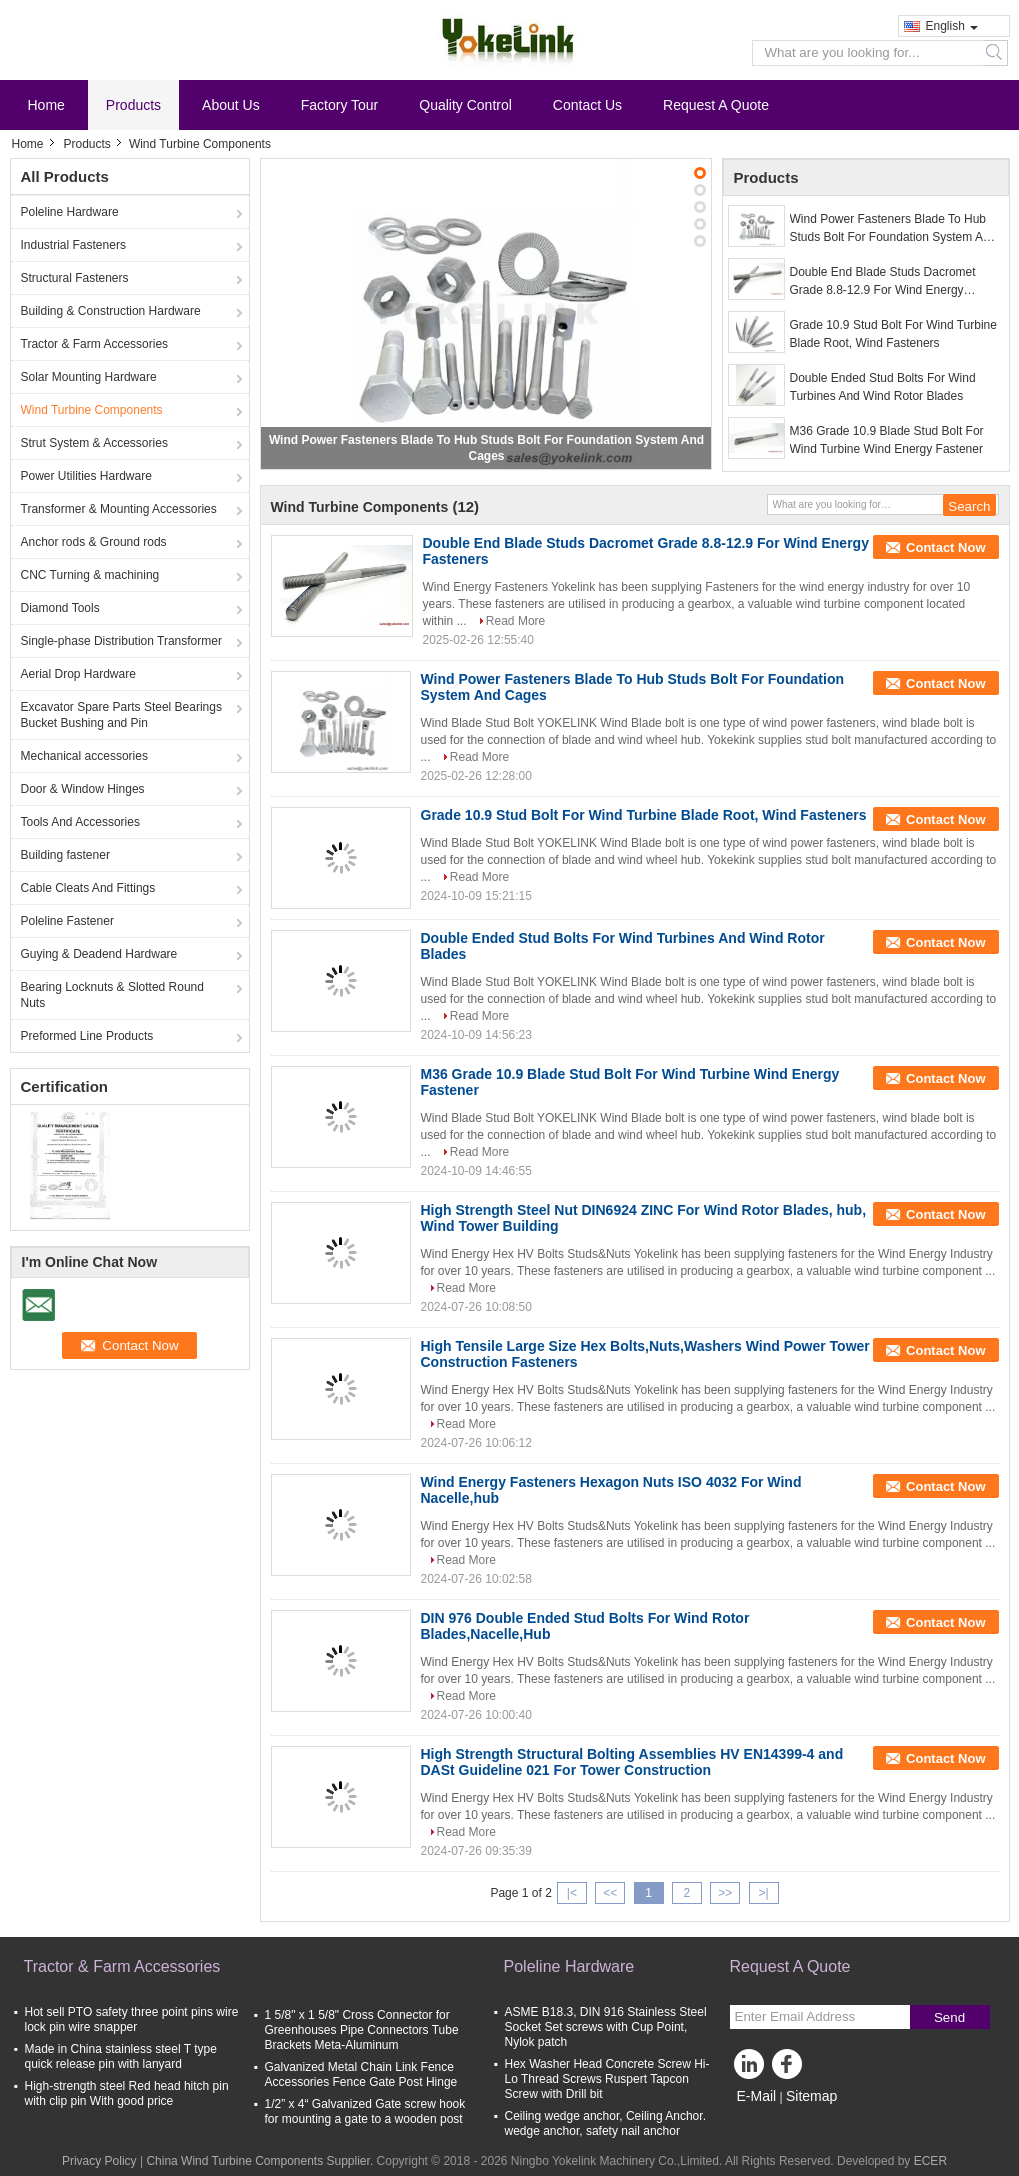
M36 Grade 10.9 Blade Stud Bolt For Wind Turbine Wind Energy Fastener (887, 440)
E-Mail (757, 2096)
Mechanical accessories (84, 756)
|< (572, 1893)
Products (133, 105)
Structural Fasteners (75, 278)
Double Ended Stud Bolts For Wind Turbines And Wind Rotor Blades (883, 387)
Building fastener (65, 855)
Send (949, 2017)
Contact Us (587, 105)
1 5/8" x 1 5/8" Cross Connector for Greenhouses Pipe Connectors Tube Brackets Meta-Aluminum (362, 2030)
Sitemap (811, 2096)
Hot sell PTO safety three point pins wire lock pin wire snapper (132, 2019)
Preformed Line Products (87, 1036)
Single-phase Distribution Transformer (121, 641)
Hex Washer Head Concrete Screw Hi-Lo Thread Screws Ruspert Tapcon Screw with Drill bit (607, 2079)
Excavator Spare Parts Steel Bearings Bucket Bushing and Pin (121, 715)
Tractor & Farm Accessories (95, 344)
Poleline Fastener (67, 921)
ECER (930, 2161)
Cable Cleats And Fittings (88, 888)
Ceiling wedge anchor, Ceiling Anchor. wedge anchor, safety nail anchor (605, 2123)
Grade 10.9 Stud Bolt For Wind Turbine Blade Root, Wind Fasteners (893, 334)
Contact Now (945, 547)
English (952, 26)
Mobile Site (765, 2121)
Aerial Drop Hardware (78, 674)
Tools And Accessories (80, 822)
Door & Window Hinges (83, 789)
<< (610, 1893)
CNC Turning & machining (90, 575)
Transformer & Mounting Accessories (119, 509)
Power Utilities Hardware (86, 476)
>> (725, 1893)
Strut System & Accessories (94, 443)
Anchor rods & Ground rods (94, 542)
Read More (515, 621)
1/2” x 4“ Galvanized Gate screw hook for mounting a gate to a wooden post (365, 2111)
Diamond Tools (60, 608)
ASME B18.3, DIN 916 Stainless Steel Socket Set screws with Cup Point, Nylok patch (606, 2027)
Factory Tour (340, 105)
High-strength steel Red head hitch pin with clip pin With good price (127, 2093)
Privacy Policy (99, 2161)
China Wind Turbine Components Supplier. (261, 2161)
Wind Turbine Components (92, 410)
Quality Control (465, 105)
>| (763, 1893)
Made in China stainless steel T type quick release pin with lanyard (121, 2056)
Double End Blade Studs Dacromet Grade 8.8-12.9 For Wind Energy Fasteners (883, 282)
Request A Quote (716, 105)
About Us (231, 105)
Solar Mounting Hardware (89, 377)
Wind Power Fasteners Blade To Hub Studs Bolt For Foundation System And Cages (893, 229)
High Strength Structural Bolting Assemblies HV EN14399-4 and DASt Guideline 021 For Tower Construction (632, 1762)
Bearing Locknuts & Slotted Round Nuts (112, 995)
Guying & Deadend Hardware (99, 954)
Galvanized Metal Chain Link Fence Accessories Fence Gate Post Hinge (361, 2074)
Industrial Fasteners (73, 245)
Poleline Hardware (70, 212)
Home (46, 105)
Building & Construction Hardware (111, 311)
